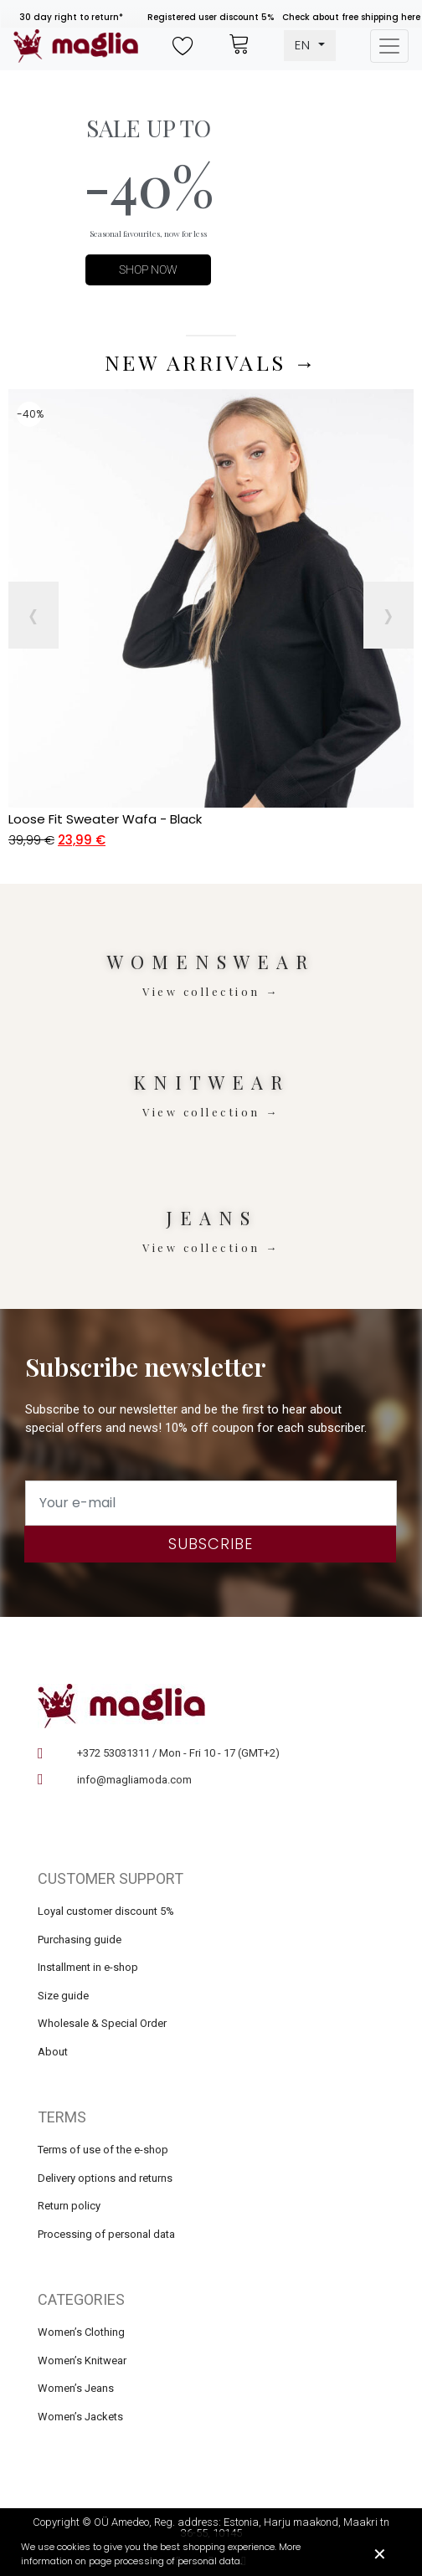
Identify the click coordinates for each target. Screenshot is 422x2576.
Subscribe (210, 1543)
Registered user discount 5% (210, 17)
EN (305, 45)
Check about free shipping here (351, 17)
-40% (149, 184)
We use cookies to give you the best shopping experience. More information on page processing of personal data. (161, 2554)
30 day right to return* (71, 17)
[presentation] (33, 615)
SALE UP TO (148, 127)
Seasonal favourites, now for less (148, 233)
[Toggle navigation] (389, 46)
